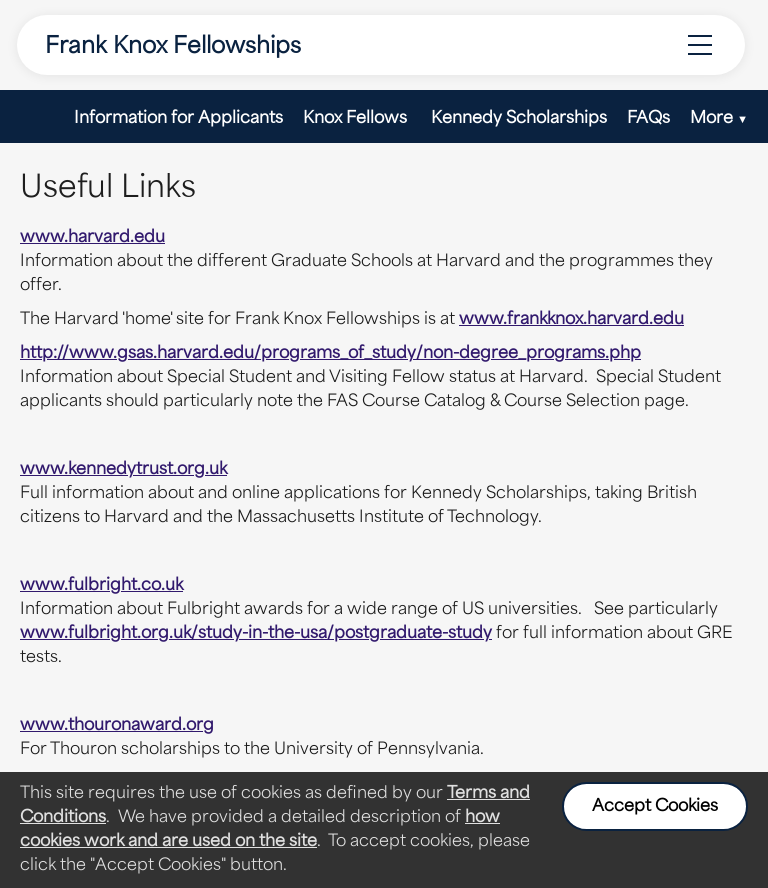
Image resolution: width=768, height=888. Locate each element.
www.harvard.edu (92, 238)
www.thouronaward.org (117, 726)
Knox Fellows (357, 119)
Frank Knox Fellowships (173, 47)
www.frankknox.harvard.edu (571, 320)
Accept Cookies (655, 807)
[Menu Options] (700, 45)
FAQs (648, 119)
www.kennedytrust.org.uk (123, 470)
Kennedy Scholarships (519, 119)
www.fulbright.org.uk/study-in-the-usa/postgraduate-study (256, 634)
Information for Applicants (178, 119)
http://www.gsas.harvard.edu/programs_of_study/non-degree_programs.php (330, 354)
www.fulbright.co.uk (101, 586)
